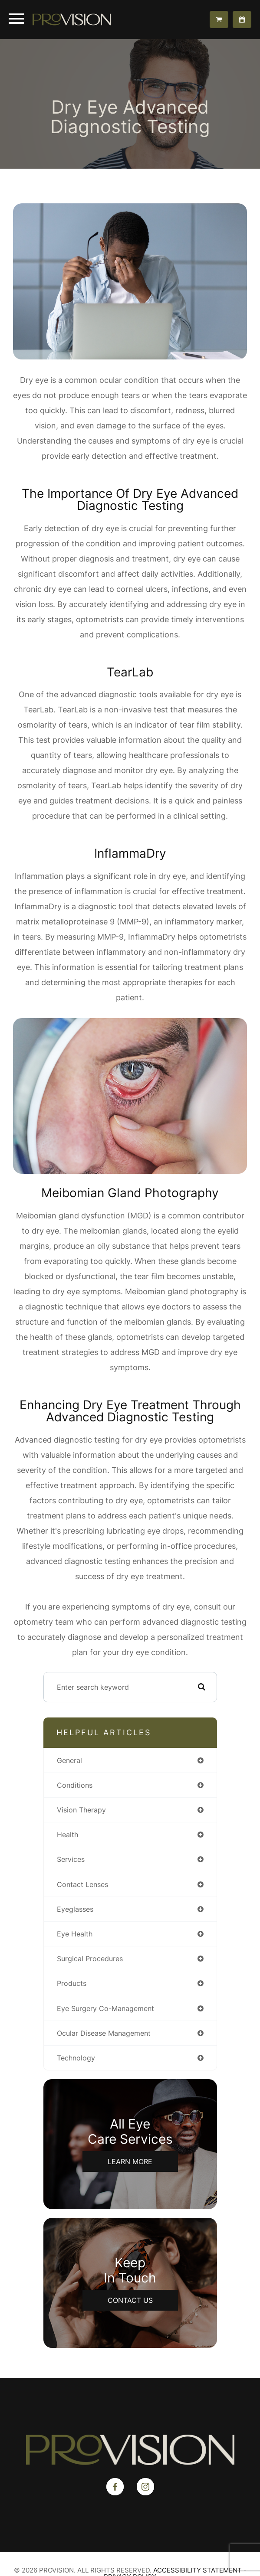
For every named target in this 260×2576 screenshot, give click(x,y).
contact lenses (82, 1884)
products (71, 1983)
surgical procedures (90, 1958)
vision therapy (81, 1809)
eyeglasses (75, 1909)
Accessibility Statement (197, 2570)
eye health (74, 1934)
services (71, 1859)
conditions (74, 1785)
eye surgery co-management (105, 2008)
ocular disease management (104, 2033)
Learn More (130, 2161)
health (67, 1834)
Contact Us (130, 2300)
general (69, 1760)
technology (76, 2058)
